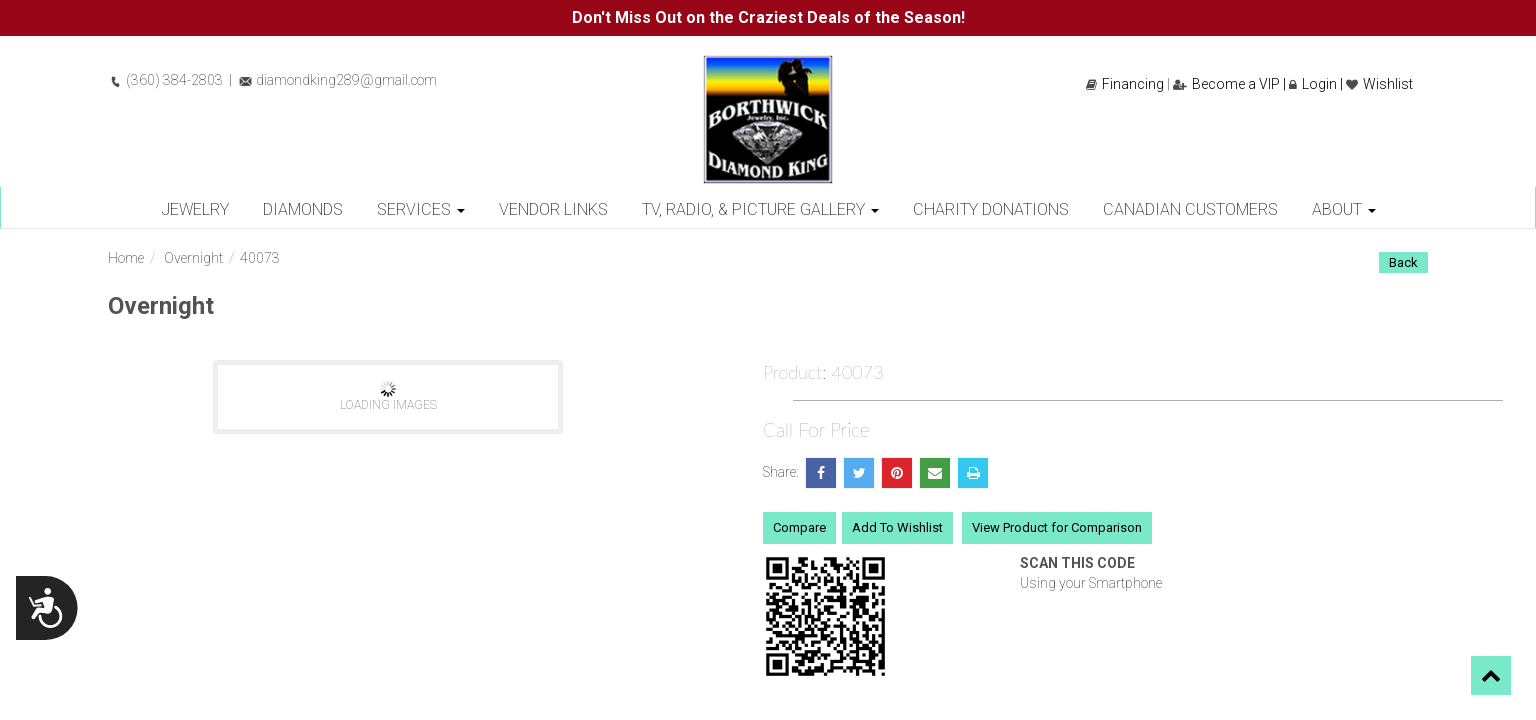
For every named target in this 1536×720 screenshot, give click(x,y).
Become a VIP (1226, 84)
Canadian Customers (1190, 209)
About (1344, 209)
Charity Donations (991, 209)
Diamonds (303, 209)
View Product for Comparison (1057, 527)
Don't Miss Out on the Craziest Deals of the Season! (768, 17)
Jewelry (195, 209)
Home (126, 258)
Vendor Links (553, 209)
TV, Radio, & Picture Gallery (760, 209)
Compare (799, 527)
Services (421, 209)
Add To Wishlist (897, 527)
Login (1313, 84)
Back (1403, 262)
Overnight (193, 258)
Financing (1125, 84)
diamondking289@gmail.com (337, 80)
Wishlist (1379, 84)
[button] (1491, 675)
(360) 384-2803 (165, 80)
